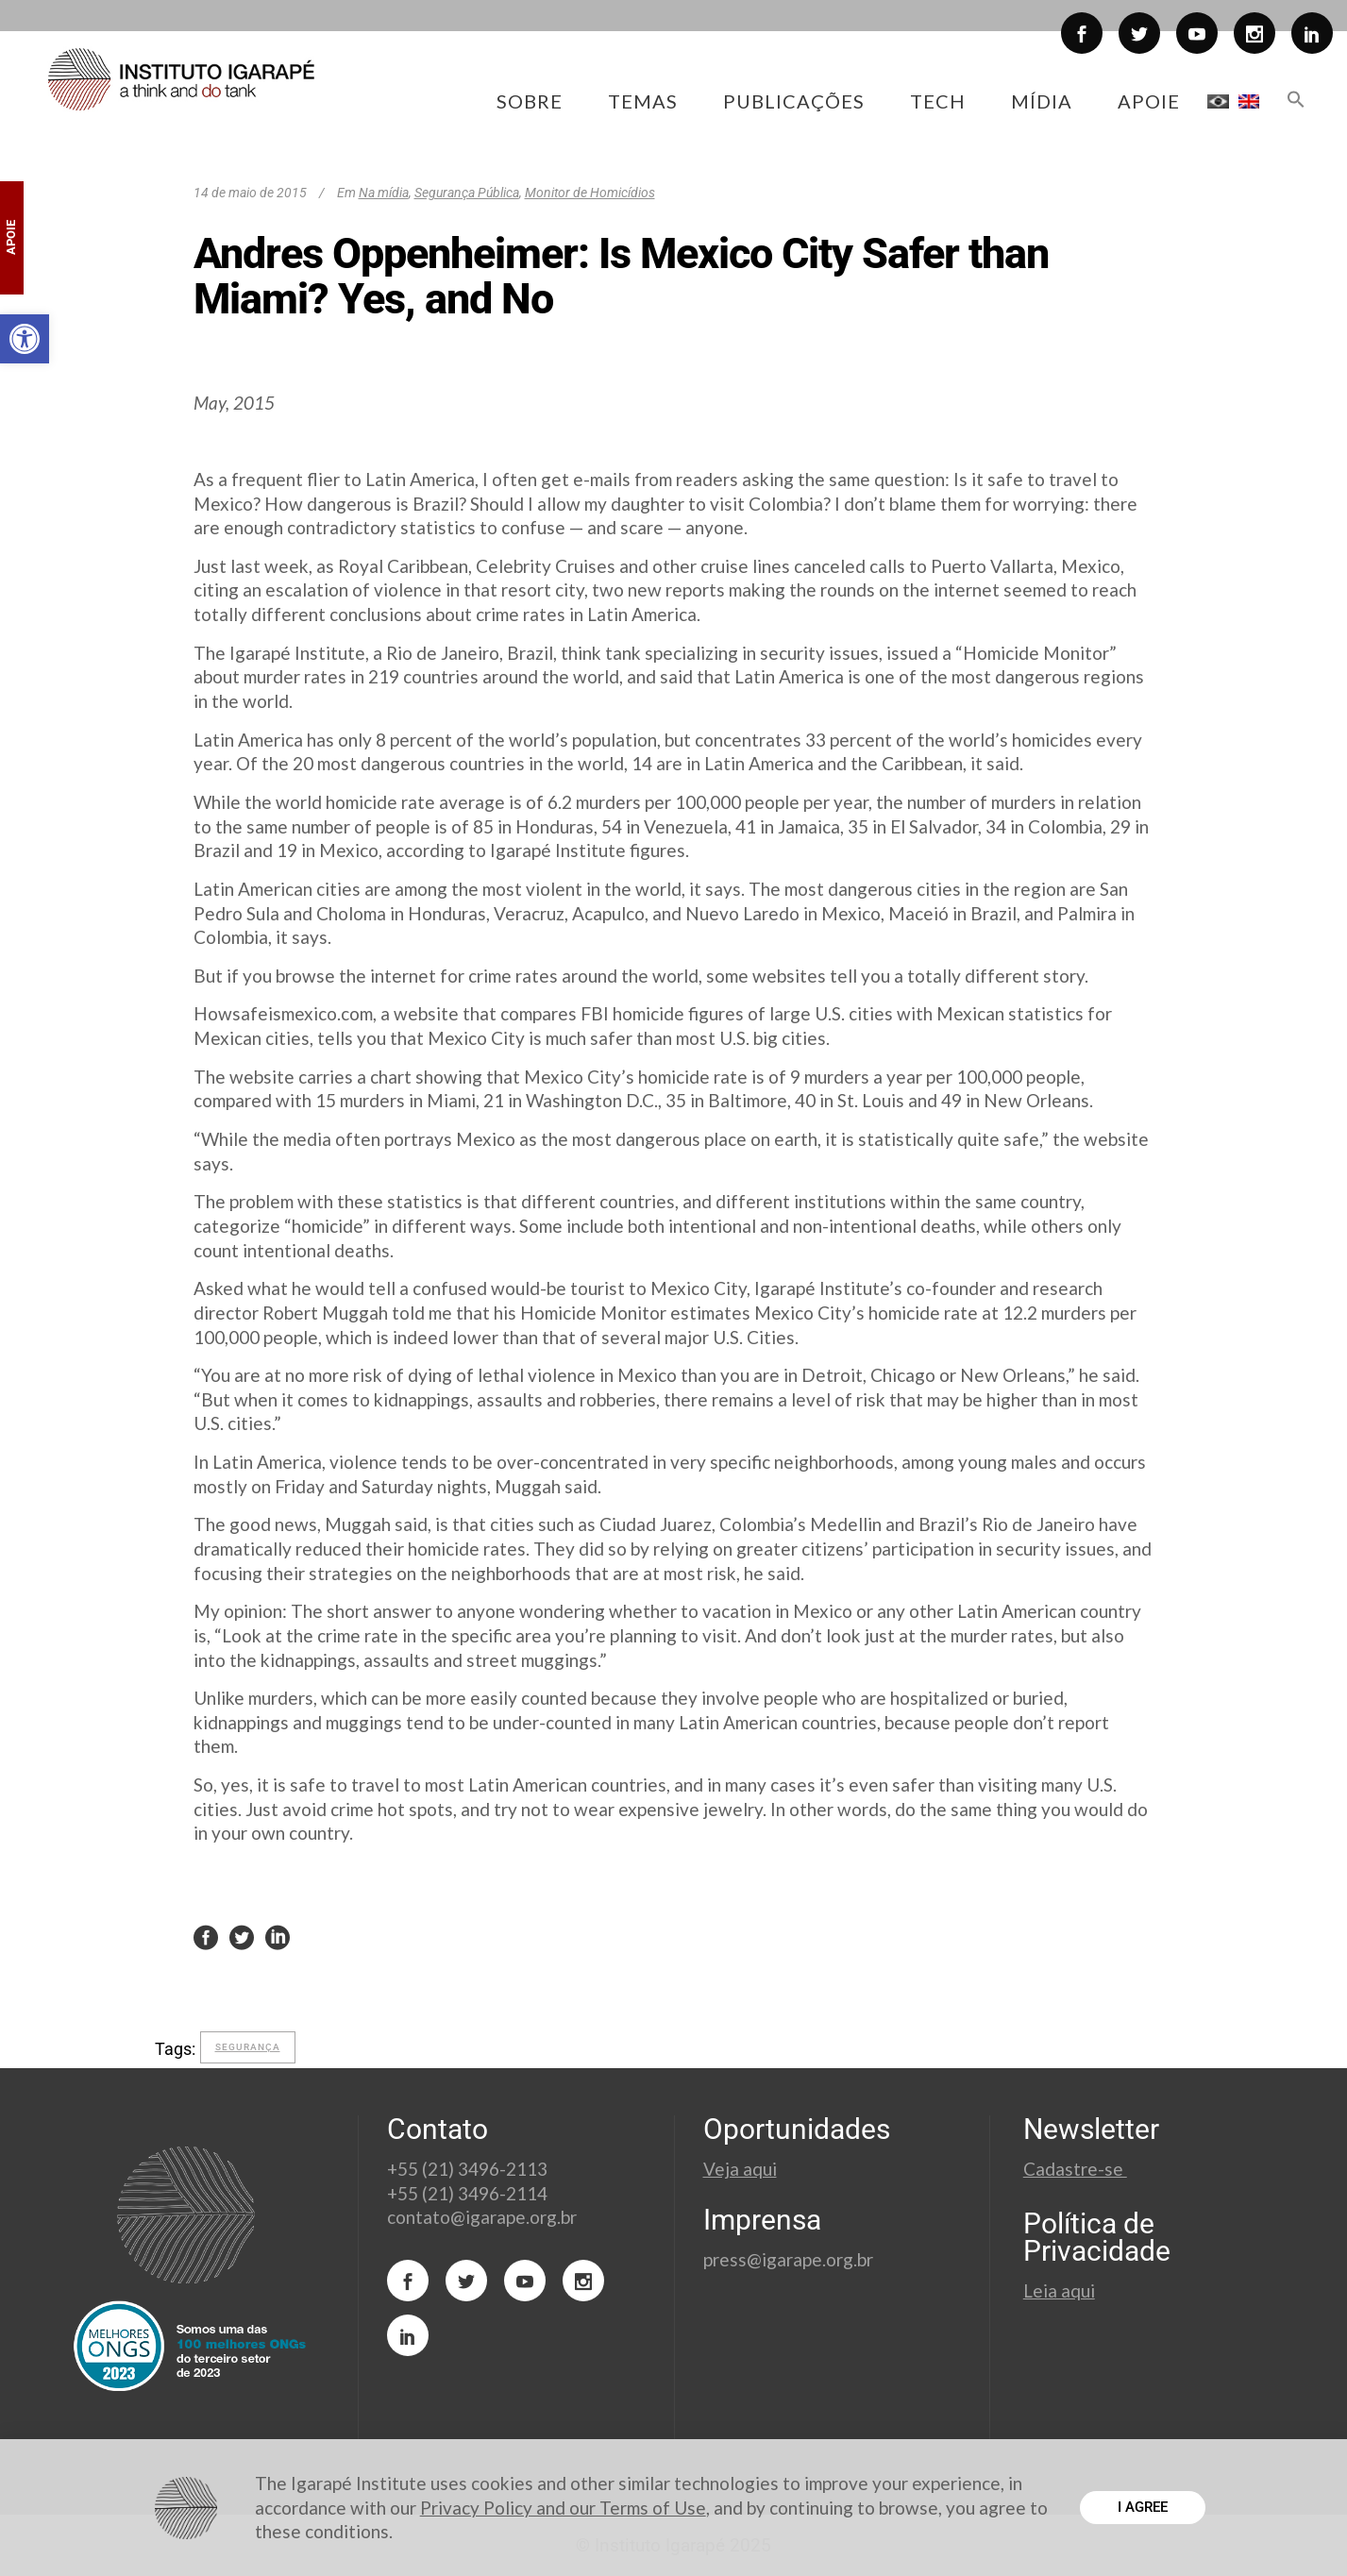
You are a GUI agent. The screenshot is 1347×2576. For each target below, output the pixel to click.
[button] (24, 338)
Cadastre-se (1075, 2169)
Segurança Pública (466, 192)
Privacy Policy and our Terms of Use (563, 2507)
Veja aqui (740, 2169)
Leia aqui (1059, 2290)
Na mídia (384, 192)
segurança (247, 2047)
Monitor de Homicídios (590, 192)
